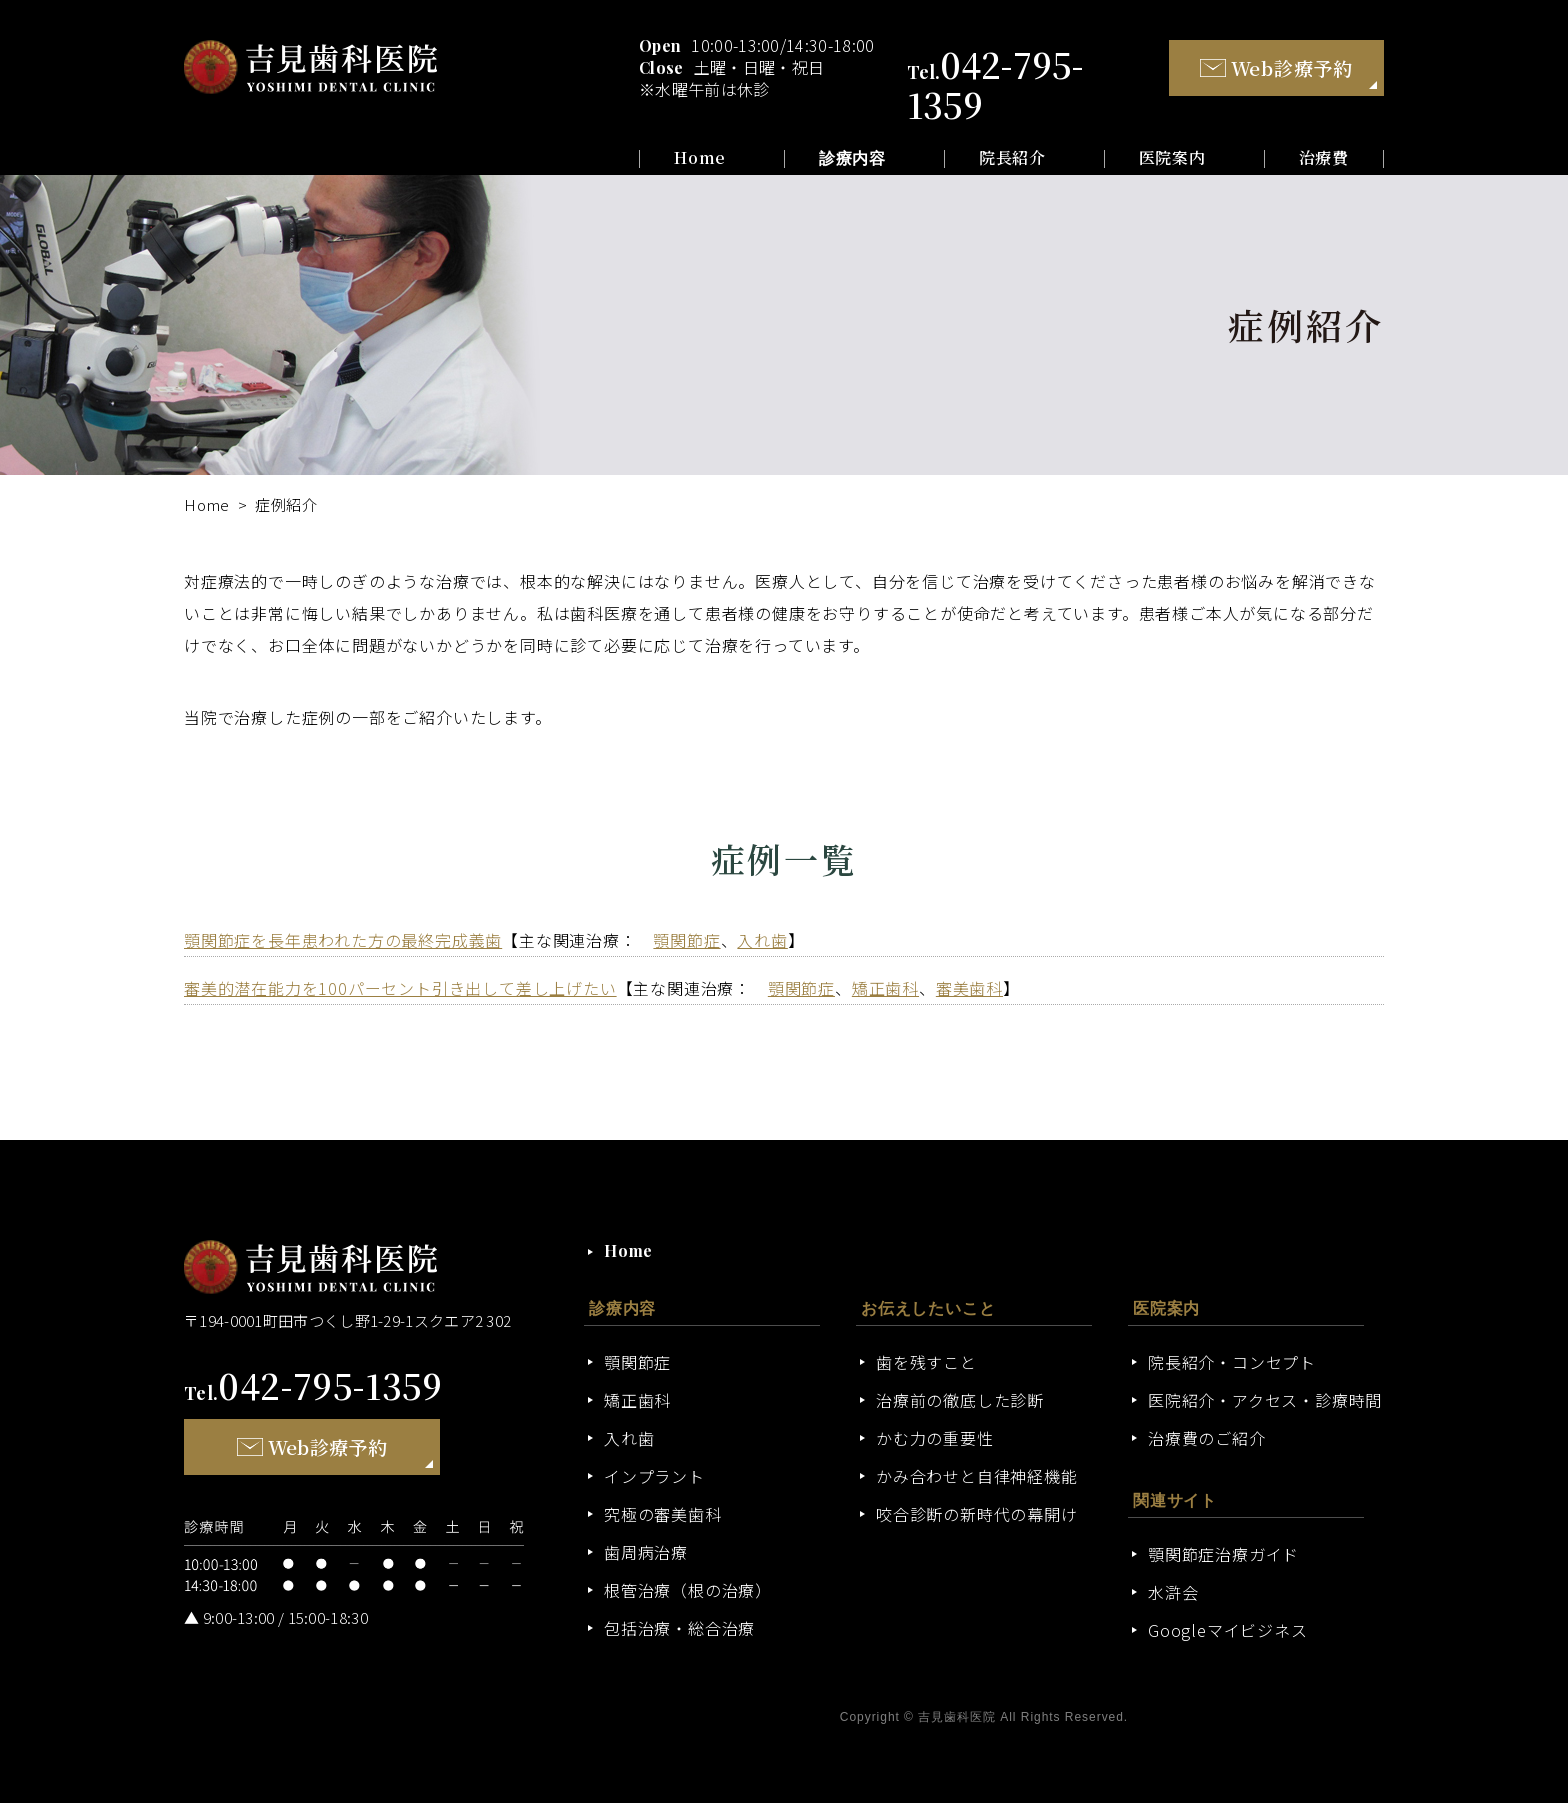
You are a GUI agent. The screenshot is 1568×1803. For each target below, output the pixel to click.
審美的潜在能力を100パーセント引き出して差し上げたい (400, 988)
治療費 (1324, 158)
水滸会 (1173, 1592)
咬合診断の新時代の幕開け (977, 1514)
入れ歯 (762, 940)
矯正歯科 (885, 988)
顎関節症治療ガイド (1223, 1554)
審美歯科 (969, 988)
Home (700, 158)
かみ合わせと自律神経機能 (977, 1476)
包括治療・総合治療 (679, 1628)
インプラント (654, 1476)
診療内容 (852, 158)
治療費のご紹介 (1207, 1438)
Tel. (313, 1393)
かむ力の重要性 (935, 1438)
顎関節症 (686, 940)
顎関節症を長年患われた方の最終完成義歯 (343, 940)
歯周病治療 (646, 1552)
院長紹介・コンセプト (1232, 1362)
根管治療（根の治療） (688, 1590)
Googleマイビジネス (1228, 1630)
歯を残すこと (926, 1362)
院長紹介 (1012, 158)
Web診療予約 (1277, 67)
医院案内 (1172, 158)
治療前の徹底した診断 (960, 1400)
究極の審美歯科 (663, 1514)
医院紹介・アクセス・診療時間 (1265, 1400)
